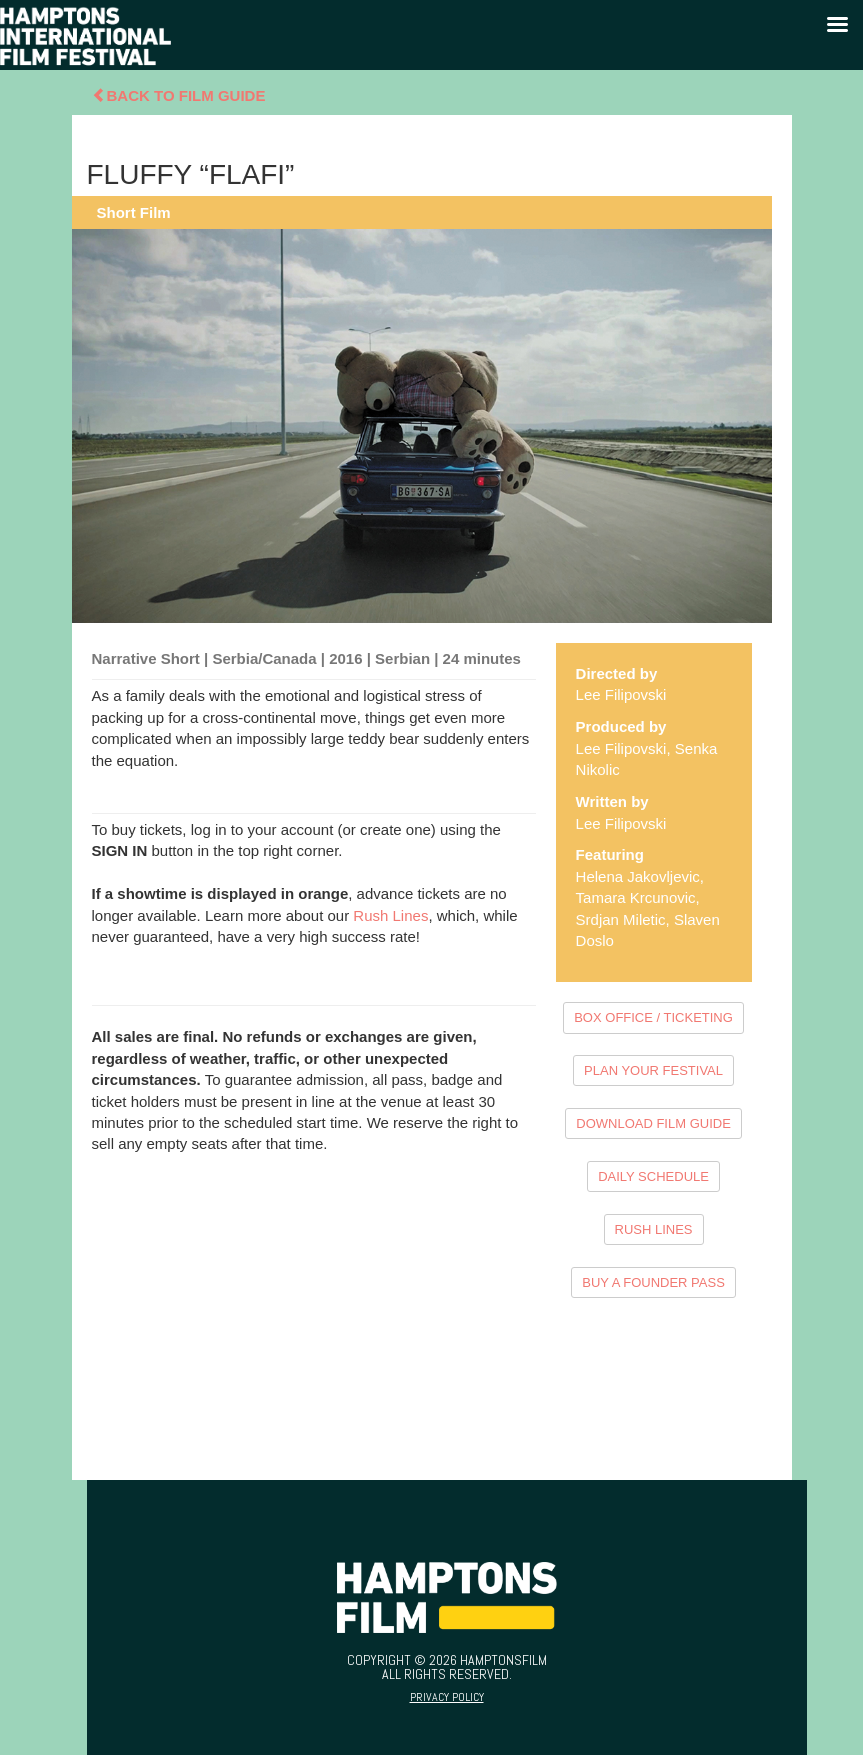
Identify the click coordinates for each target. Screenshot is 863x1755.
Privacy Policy (447, 1697)
